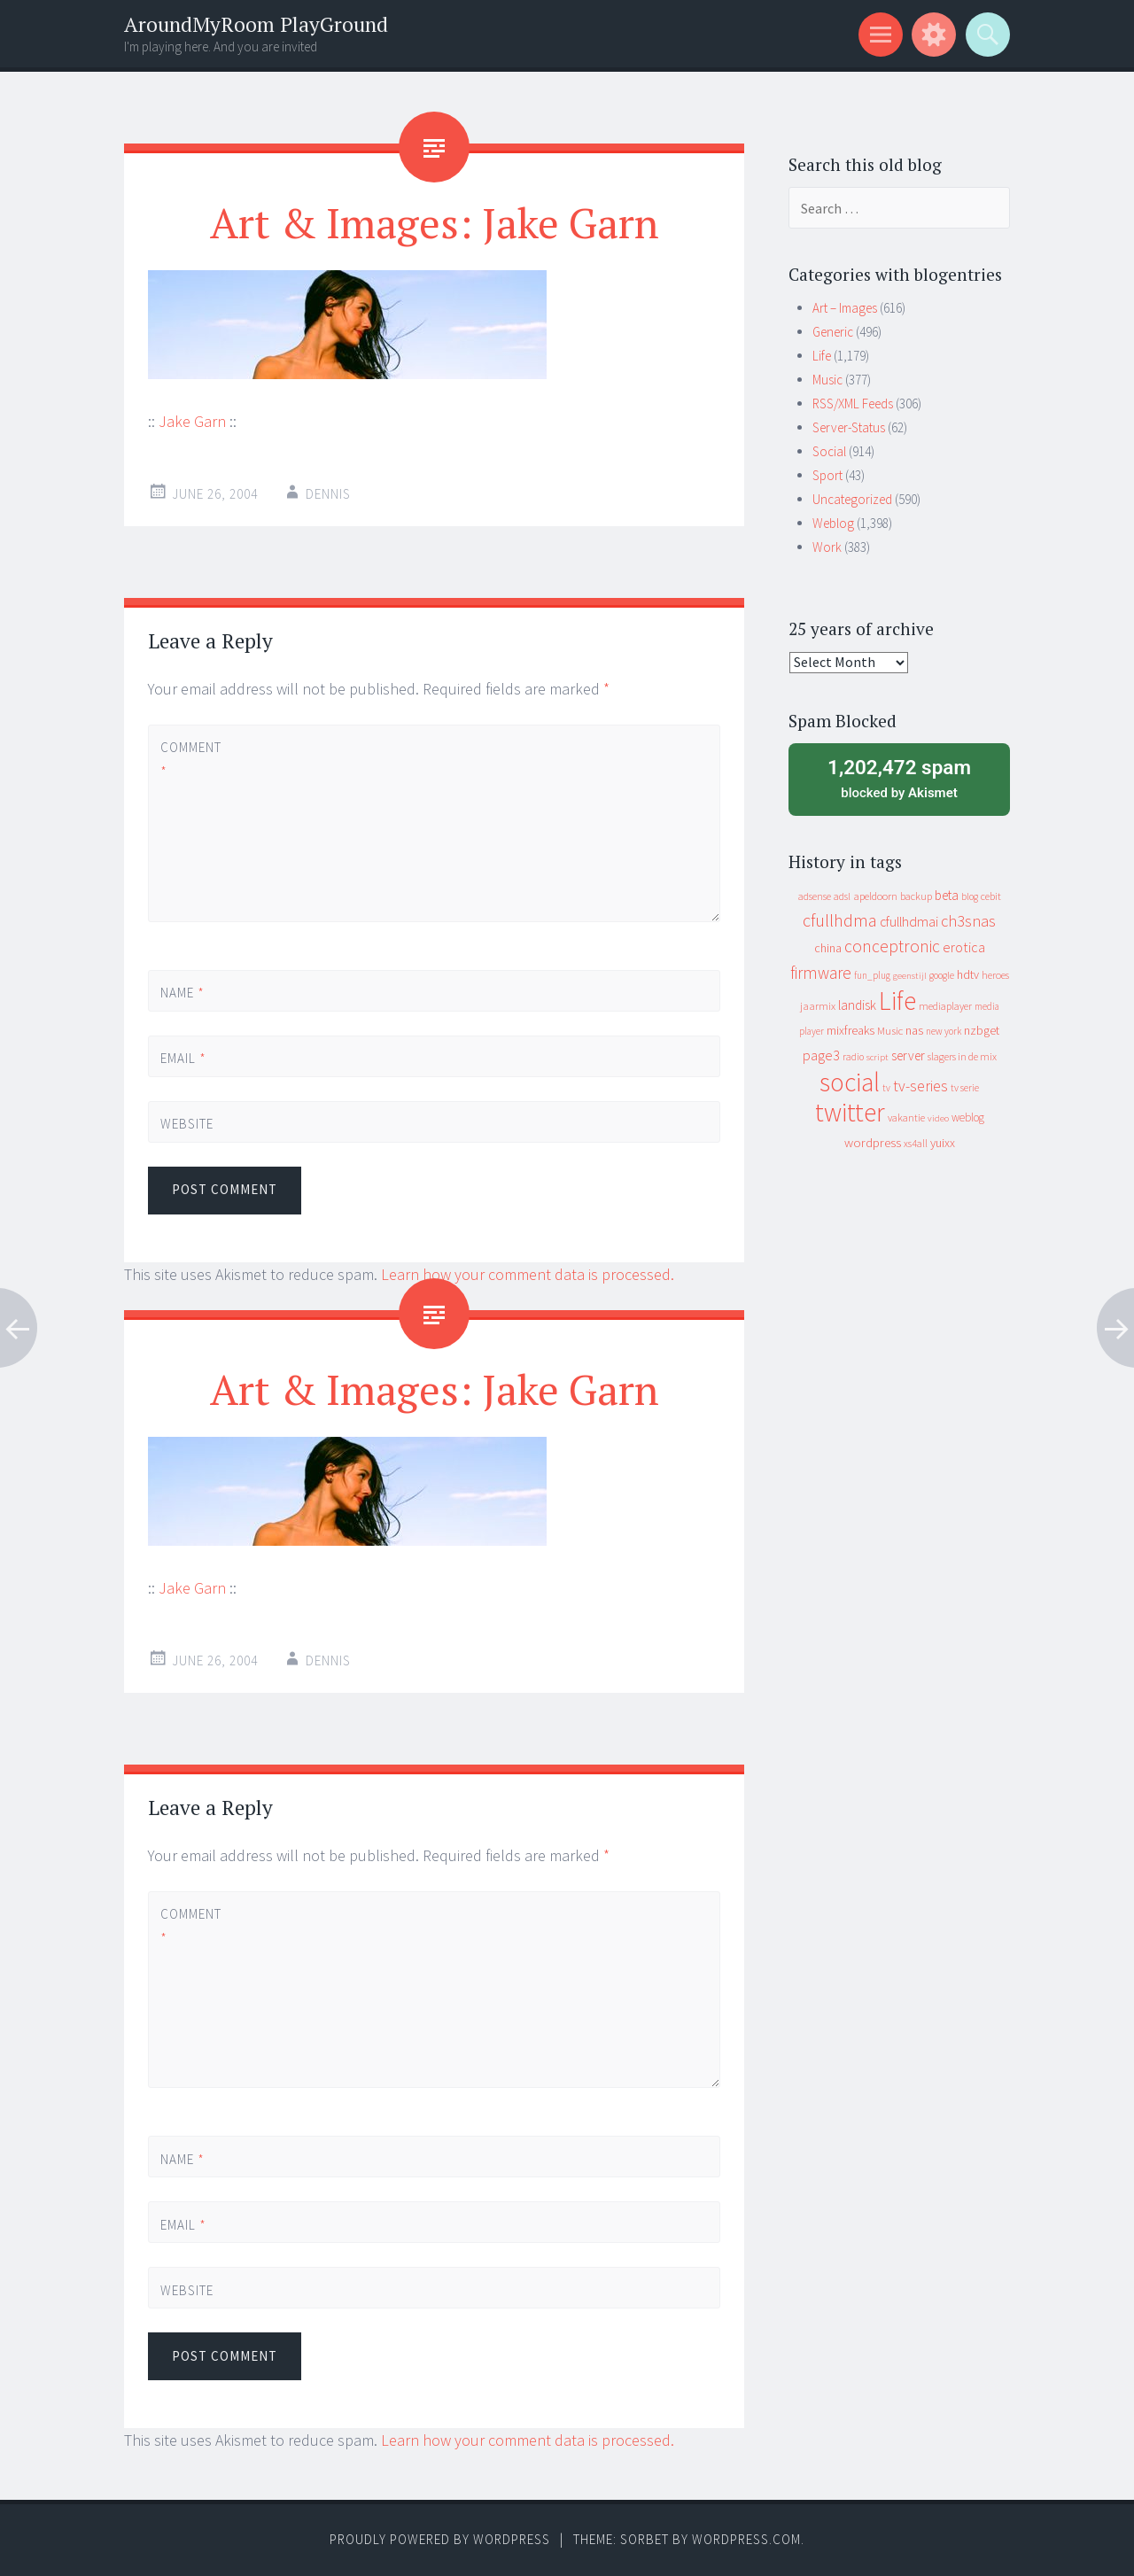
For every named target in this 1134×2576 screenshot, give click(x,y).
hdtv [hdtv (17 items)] (968, 974)
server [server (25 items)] (908, 1055)
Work (827, 547)
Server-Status (848, 427)
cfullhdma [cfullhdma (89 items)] (840, 920)
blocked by (899, 778)
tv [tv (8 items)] (886, 1088)
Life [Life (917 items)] (897, 1000)
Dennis (328, 493)
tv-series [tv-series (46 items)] (920, 1086)
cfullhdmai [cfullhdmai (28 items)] (909, 921)
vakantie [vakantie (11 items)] (906, 1117)
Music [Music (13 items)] (890, 1030)
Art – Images (844, 307)
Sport (827, 475)
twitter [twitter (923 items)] (850, 1112)
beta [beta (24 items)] (947, 895)
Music (827, 379)
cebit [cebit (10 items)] (991, 896)
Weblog (833, 523)
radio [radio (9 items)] (853, 1057)
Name (182, 992)
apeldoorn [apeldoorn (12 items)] (875, 896)
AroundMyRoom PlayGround (256, 24)
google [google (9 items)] (941, 975)
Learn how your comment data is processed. (527, 1274)
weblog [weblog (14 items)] (967, 1117)
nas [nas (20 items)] (914, 1030)
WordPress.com (746, 2539)
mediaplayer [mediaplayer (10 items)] (945, 1006)
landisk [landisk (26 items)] (857, 1005)
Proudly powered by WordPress (440, 2539)
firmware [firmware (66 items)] (820, 972)
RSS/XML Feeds (852, 403)
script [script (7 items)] (877, 1057)
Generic (832, 331)
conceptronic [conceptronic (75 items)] (892, 946)
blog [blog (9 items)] (969, 896)
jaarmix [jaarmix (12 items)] (817, 1006)
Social (829, 451)
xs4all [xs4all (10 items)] (916, 1143)
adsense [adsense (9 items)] (814, 896)
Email (183, 1058)
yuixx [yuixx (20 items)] (942, 1143)
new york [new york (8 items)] (943, 1031)
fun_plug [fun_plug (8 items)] (872, 975)
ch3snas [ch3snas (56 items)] (968, 921)
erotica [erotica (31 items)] (964, 947)
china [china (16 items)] (828, 948)
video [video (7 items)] (938, 1118)
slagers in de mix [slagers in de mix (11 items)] (962, 1056)
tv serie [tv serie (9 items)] (965, 1088)
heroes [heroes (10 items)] (995, 975)
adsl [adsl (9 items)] (842, 896)
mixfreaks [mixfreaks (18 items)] (850, 1030)
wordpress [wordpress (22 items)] (872, 1142)
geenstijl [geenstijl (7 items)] (910, 976)
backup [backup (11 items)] (916, 896)
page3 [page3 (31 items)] (821, 1055)
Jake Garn (192, 421)
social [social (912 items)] (849, 1082)
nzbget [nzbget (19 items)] (981, 1030)
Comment (190, 759)
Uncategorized (852, 499)
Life (821, 355)
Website (187, 1123)
